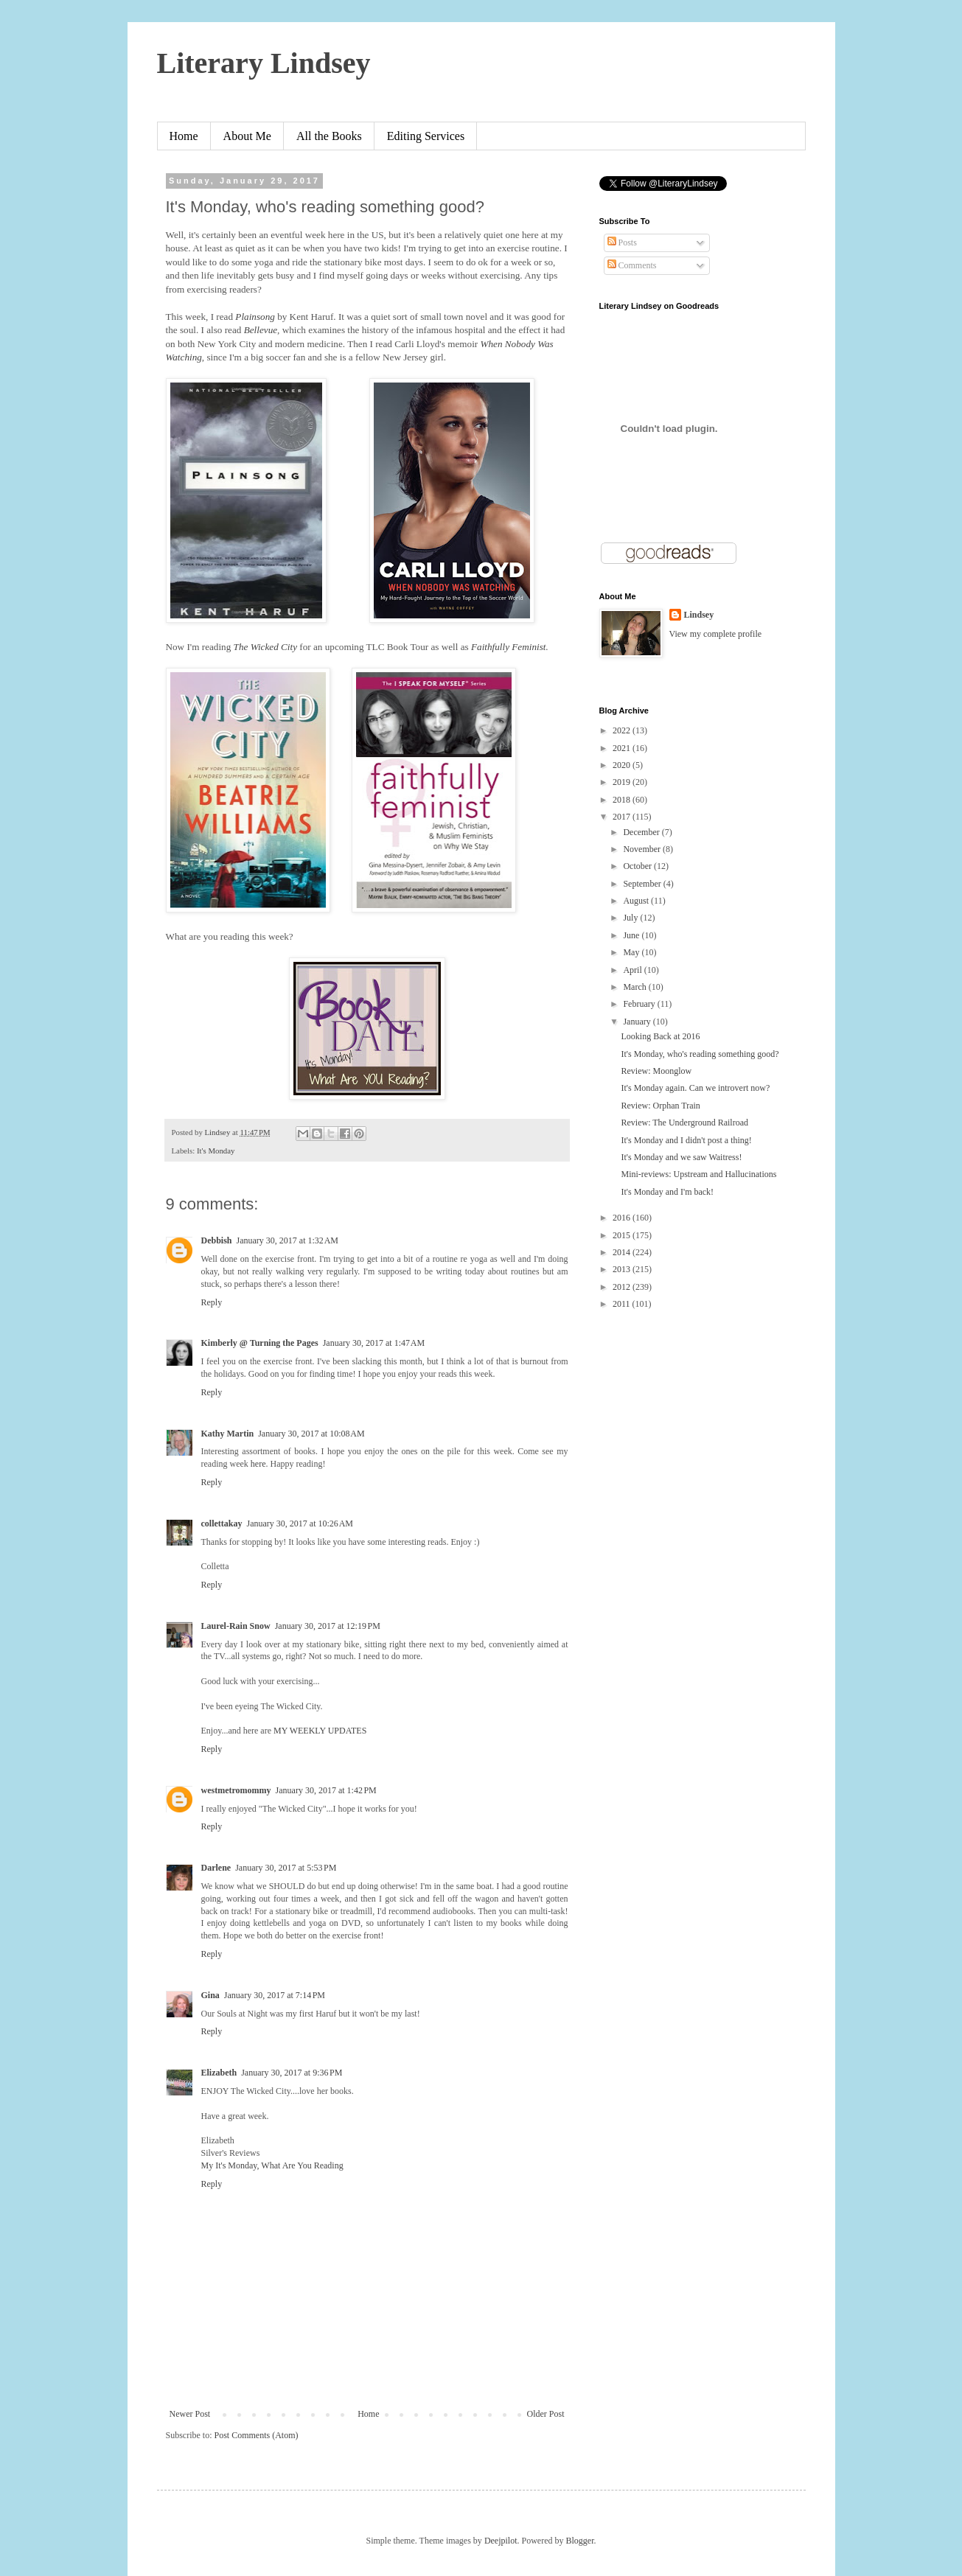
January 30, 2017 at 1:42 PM (326, 1790)
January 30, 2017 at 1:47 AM (374, 1343)
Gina (210, 1995)
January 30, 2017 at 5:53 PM (285, 1868)
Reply (212, 1302)
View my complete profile (715, 634)
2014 (622, 1252)
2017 (622, 816)
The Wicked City (265, 646)
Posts (622, 242)
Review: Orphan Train (660, 1105)
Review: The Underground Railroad (684, 1122)
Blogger (580, 2540)
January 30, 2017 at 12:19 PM (327, 1626)
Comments (632, 265)
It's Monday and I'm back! (667, 1192)
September (643, 884)
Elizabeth (219, 2072)
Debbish (216, 1240)
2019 (622, 782)
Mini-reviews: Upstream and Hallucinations (698, 1174)
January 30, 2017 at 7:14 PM (274, 1995)
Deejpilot (500, 2540)
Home (184, 136)
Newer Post (190, 2414)
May (632, 952)
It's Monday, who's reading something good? (699, 1054)
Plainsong (254, 316)
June (632, 935)
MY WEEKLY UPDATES (319, 1730)
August (637, 901)
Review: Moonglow (656, 1071)
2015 (622, 1235)
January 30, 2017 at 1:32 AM (288, 1240)
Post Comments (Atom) (257, 2435)
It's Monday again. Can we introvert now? (695, 1088)
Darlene (216, 1868)
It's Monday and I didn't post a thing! (686, 1140)
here (258, 1464)
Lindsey (699, 615)
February (640, 1004)
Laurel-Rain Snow (236, 1626)
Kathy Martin (227, 1433)
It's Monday (215, 1150)
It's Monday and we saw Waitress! (681, 1157)
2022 (622, 730)
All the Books (329, 136)
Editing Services (425, 136)
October (638, 866)
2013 (622, 1269)
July (631, 917)
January (637, 1021)
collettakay (222, 1523)
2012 (622, 1287)
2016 (622, 1217)
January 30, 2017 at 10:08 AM (311, 1433)
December (642, 832)
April (633, 970)
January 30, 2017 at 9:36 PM (291, 2072)
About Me (247, 136)
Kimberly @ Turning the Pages (259, 1343)
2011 (622, 1304)
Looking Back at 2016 (660, 1036)
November (643, 849)
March (635, 987)
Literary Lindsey (264, 63)
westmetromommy (236, 1790)
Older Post (546, 2414)
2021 (622, 748)
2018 (622, 800)
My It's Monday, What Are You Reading (272, 2165)
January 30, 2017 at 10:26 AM (300, 1523)
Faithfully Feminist (508, 646)
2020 (622, 765)
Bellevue (260, 329)
